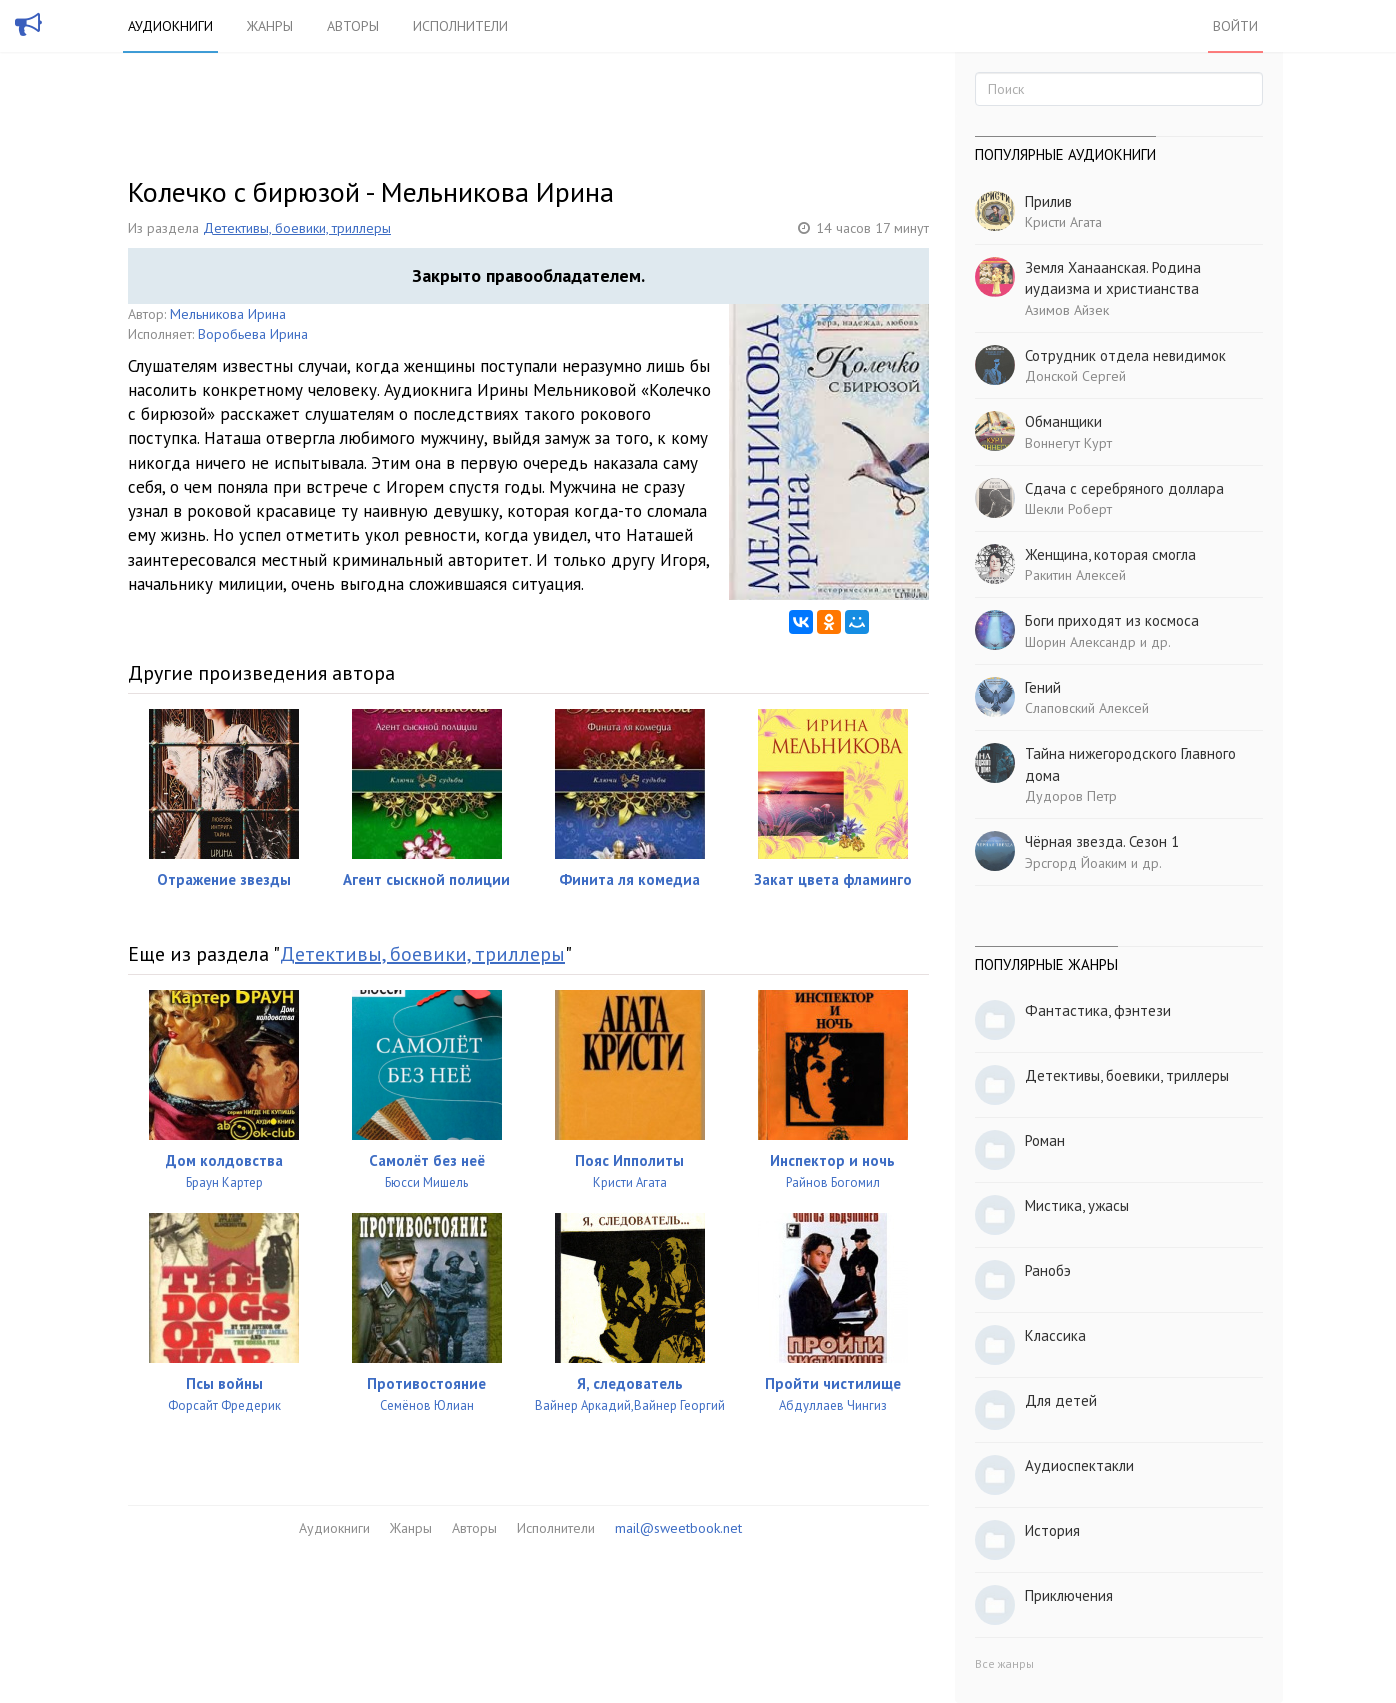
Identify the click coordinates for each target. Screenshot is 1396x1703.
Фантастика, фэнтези (1098, 1010)
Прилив (1048, 201)
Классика (1055, 1335)
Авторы (353, 26)
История (1052, 1530)
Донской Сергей (1075, 376)
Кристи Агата (1063, 222)
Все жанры (1004, 1663)
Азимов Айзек (1067, 310)
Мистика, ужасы (1077, 1205)
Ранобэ (1048, 1270)
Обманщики (1063, 421)
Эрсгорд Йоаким (1076, 863)
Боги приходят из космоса (1112, 620)
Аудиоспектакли (1079, 1465)
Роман (1045, 1140)
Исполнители (460, 26)
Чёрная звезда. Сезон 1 (1102, 841)
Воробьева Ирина (253, 334)
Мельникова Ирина (228, 314)
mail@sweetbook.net (678, 1528)
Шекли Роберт (1068, 509)
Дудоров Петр (1071, 796)
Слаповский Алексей (1087, 708)
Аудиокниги (170, 26)
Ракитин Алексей (1075, 575)
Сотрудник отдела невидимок (1125, 355)
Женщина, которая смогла (1110, 554)
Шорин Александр (1080, 642)
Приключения (1069, 1595)
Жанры (270, 26)
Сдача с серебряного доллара (1124, 488)
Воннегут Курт (1068, 443)
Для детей (1061, 1400)
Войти (1235, 26)
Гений (1043, 687)
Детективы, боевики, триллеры (297, 228)
